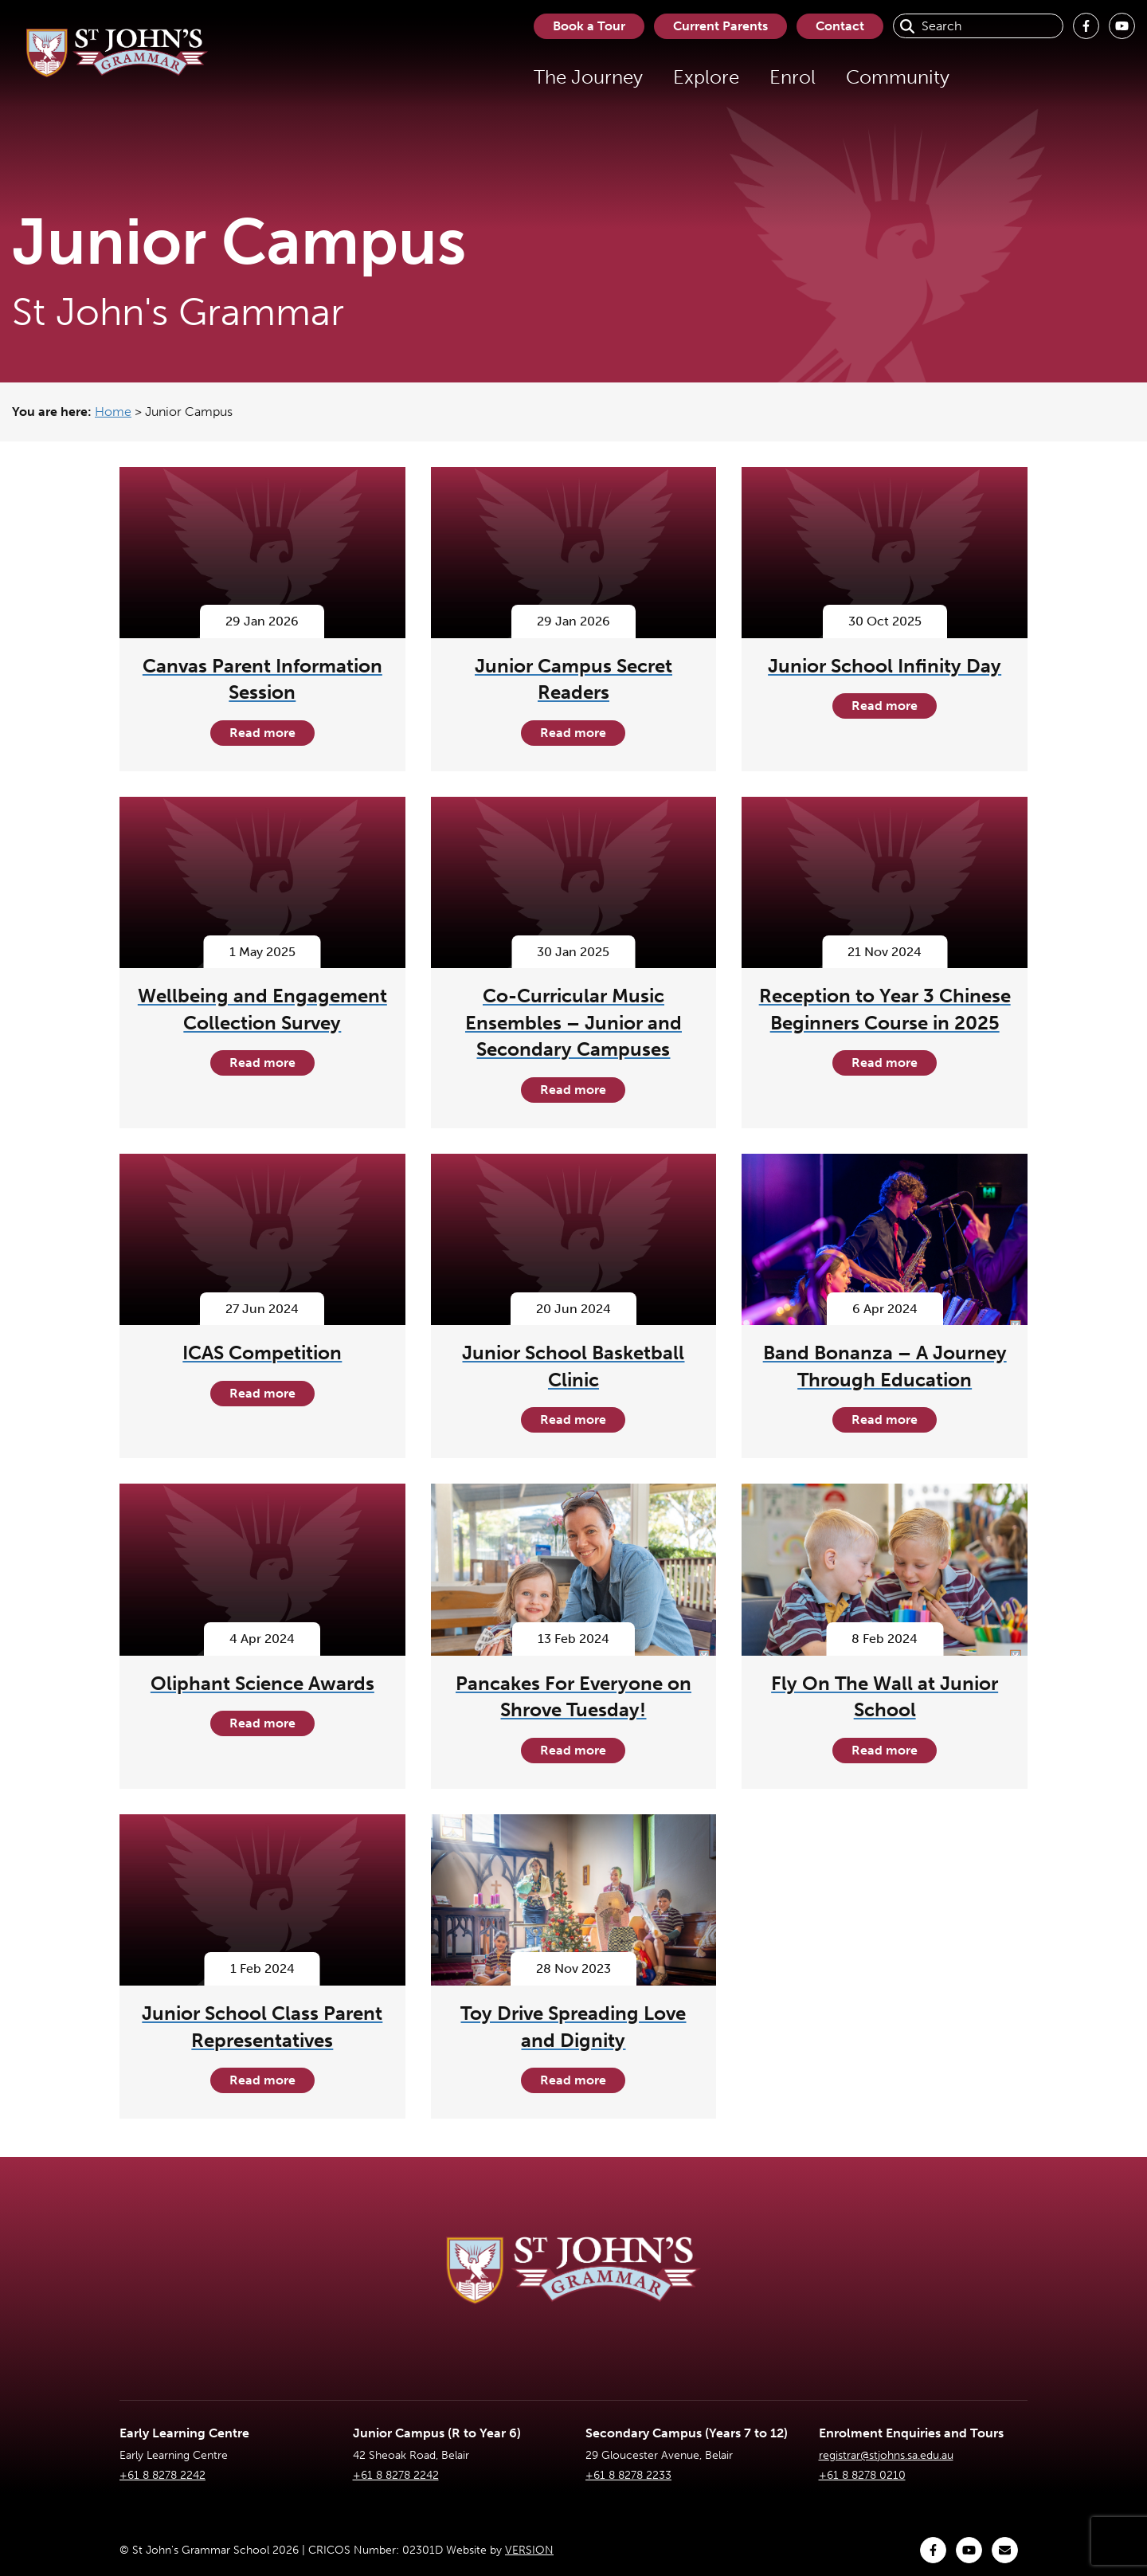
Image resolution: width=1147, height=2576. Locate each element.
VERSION (529, 2550)
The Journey (588, 76)
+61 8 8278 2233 (628, 2475)
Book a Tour (589, 25)
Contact (840, 25)
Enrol (792, 76)
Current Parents (720, 25)
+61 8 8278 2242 (162, 2475)
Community (897, 76)
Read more (262, 732)
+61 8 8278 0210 (862, 2475)
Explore (706, 76)
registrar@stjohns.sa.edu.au (886, 2455)
